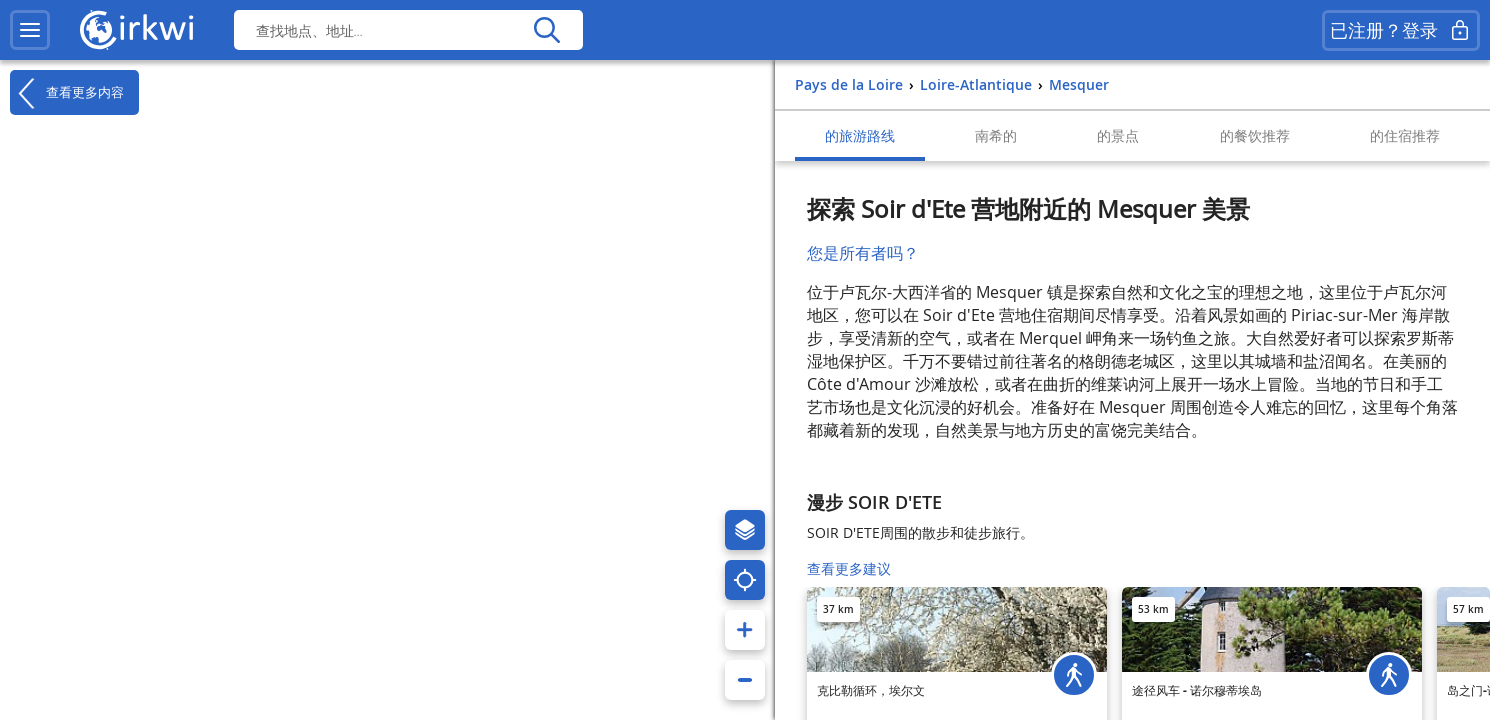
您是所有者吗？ (863, 253)
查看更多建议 (849, 568)
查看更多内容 (67, 93)
